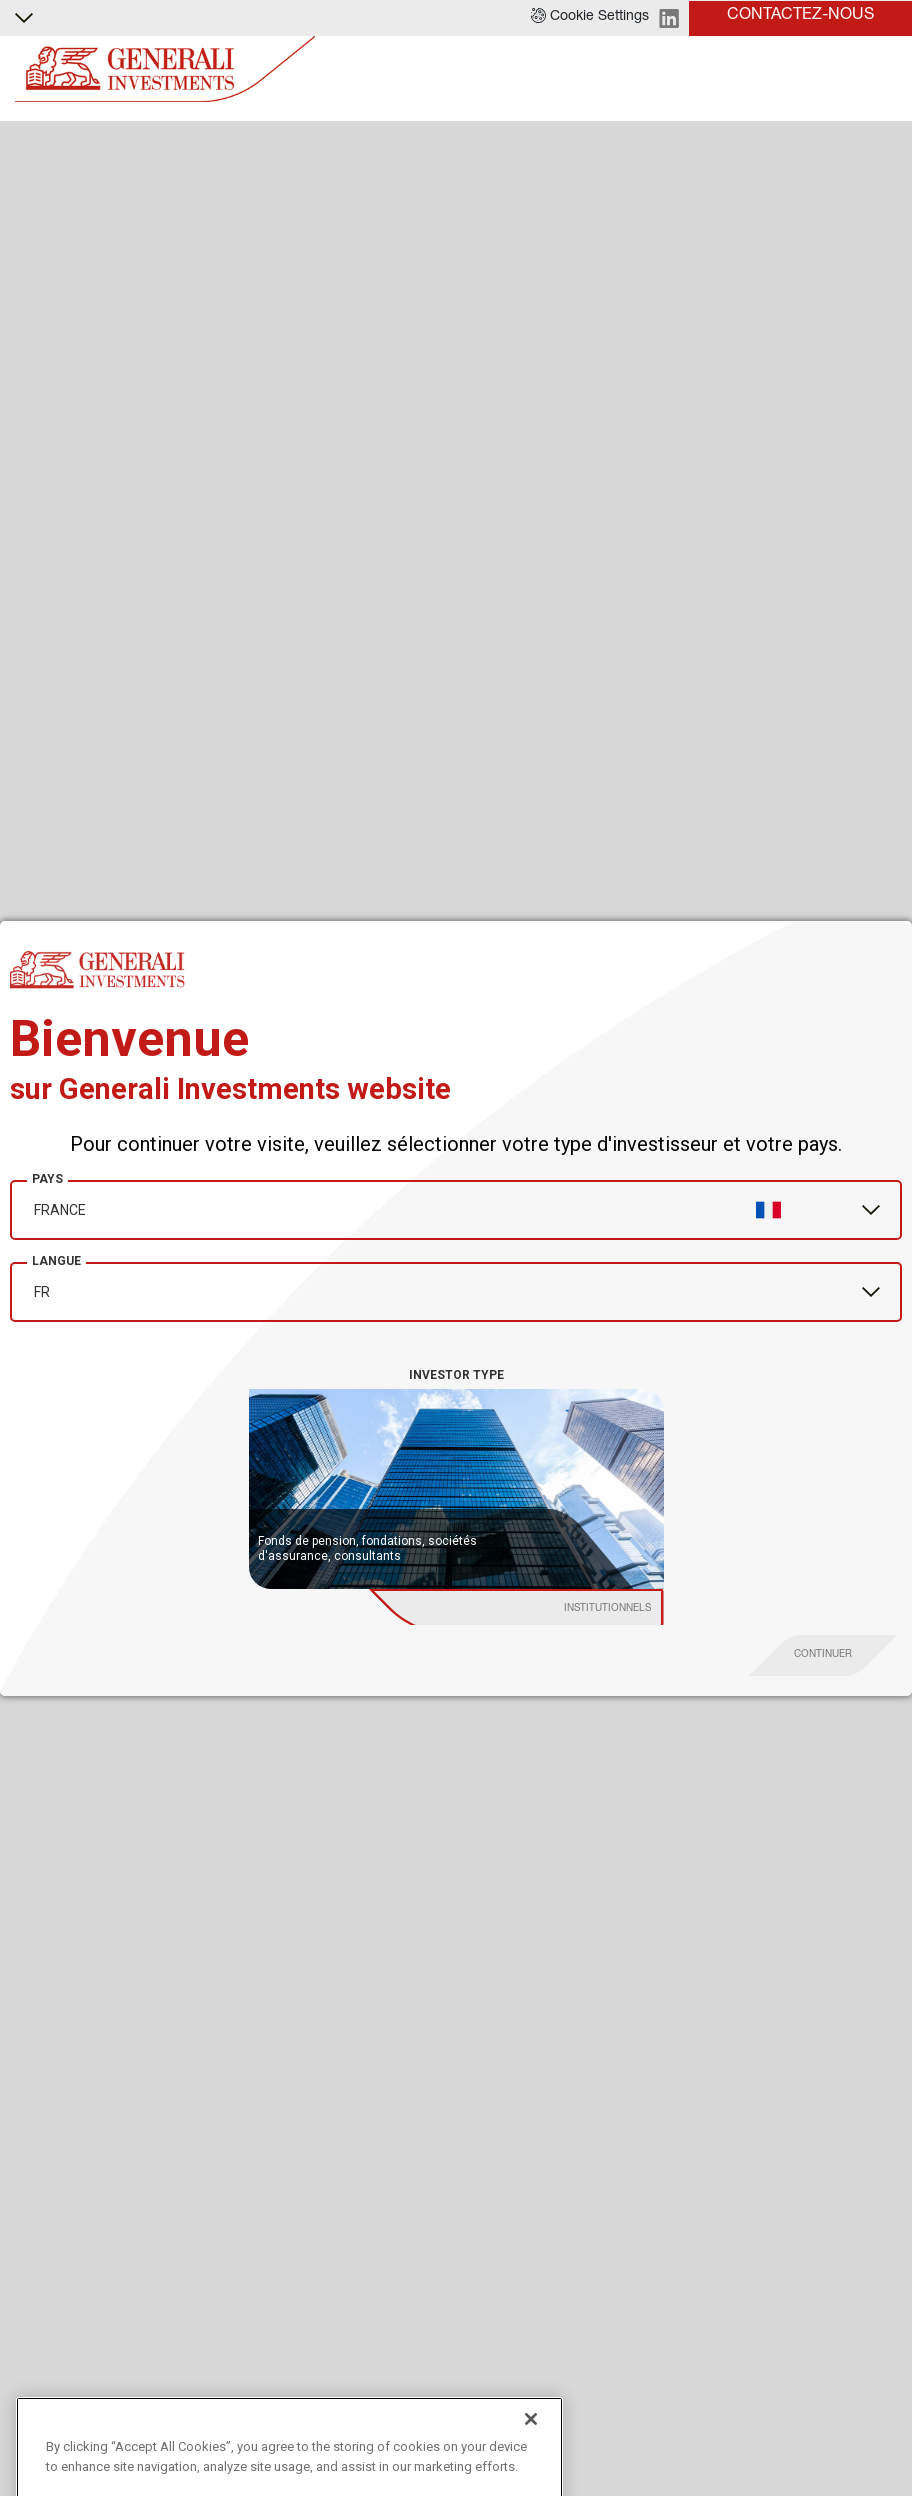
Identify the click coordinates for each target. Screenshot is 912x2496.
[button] (590, 18)
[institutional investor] (536, 1610)
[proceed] (823, 1655)
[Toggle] (885, 69)
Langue (56, 1261)
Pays (47, 1179)
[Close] (531, 2471)
